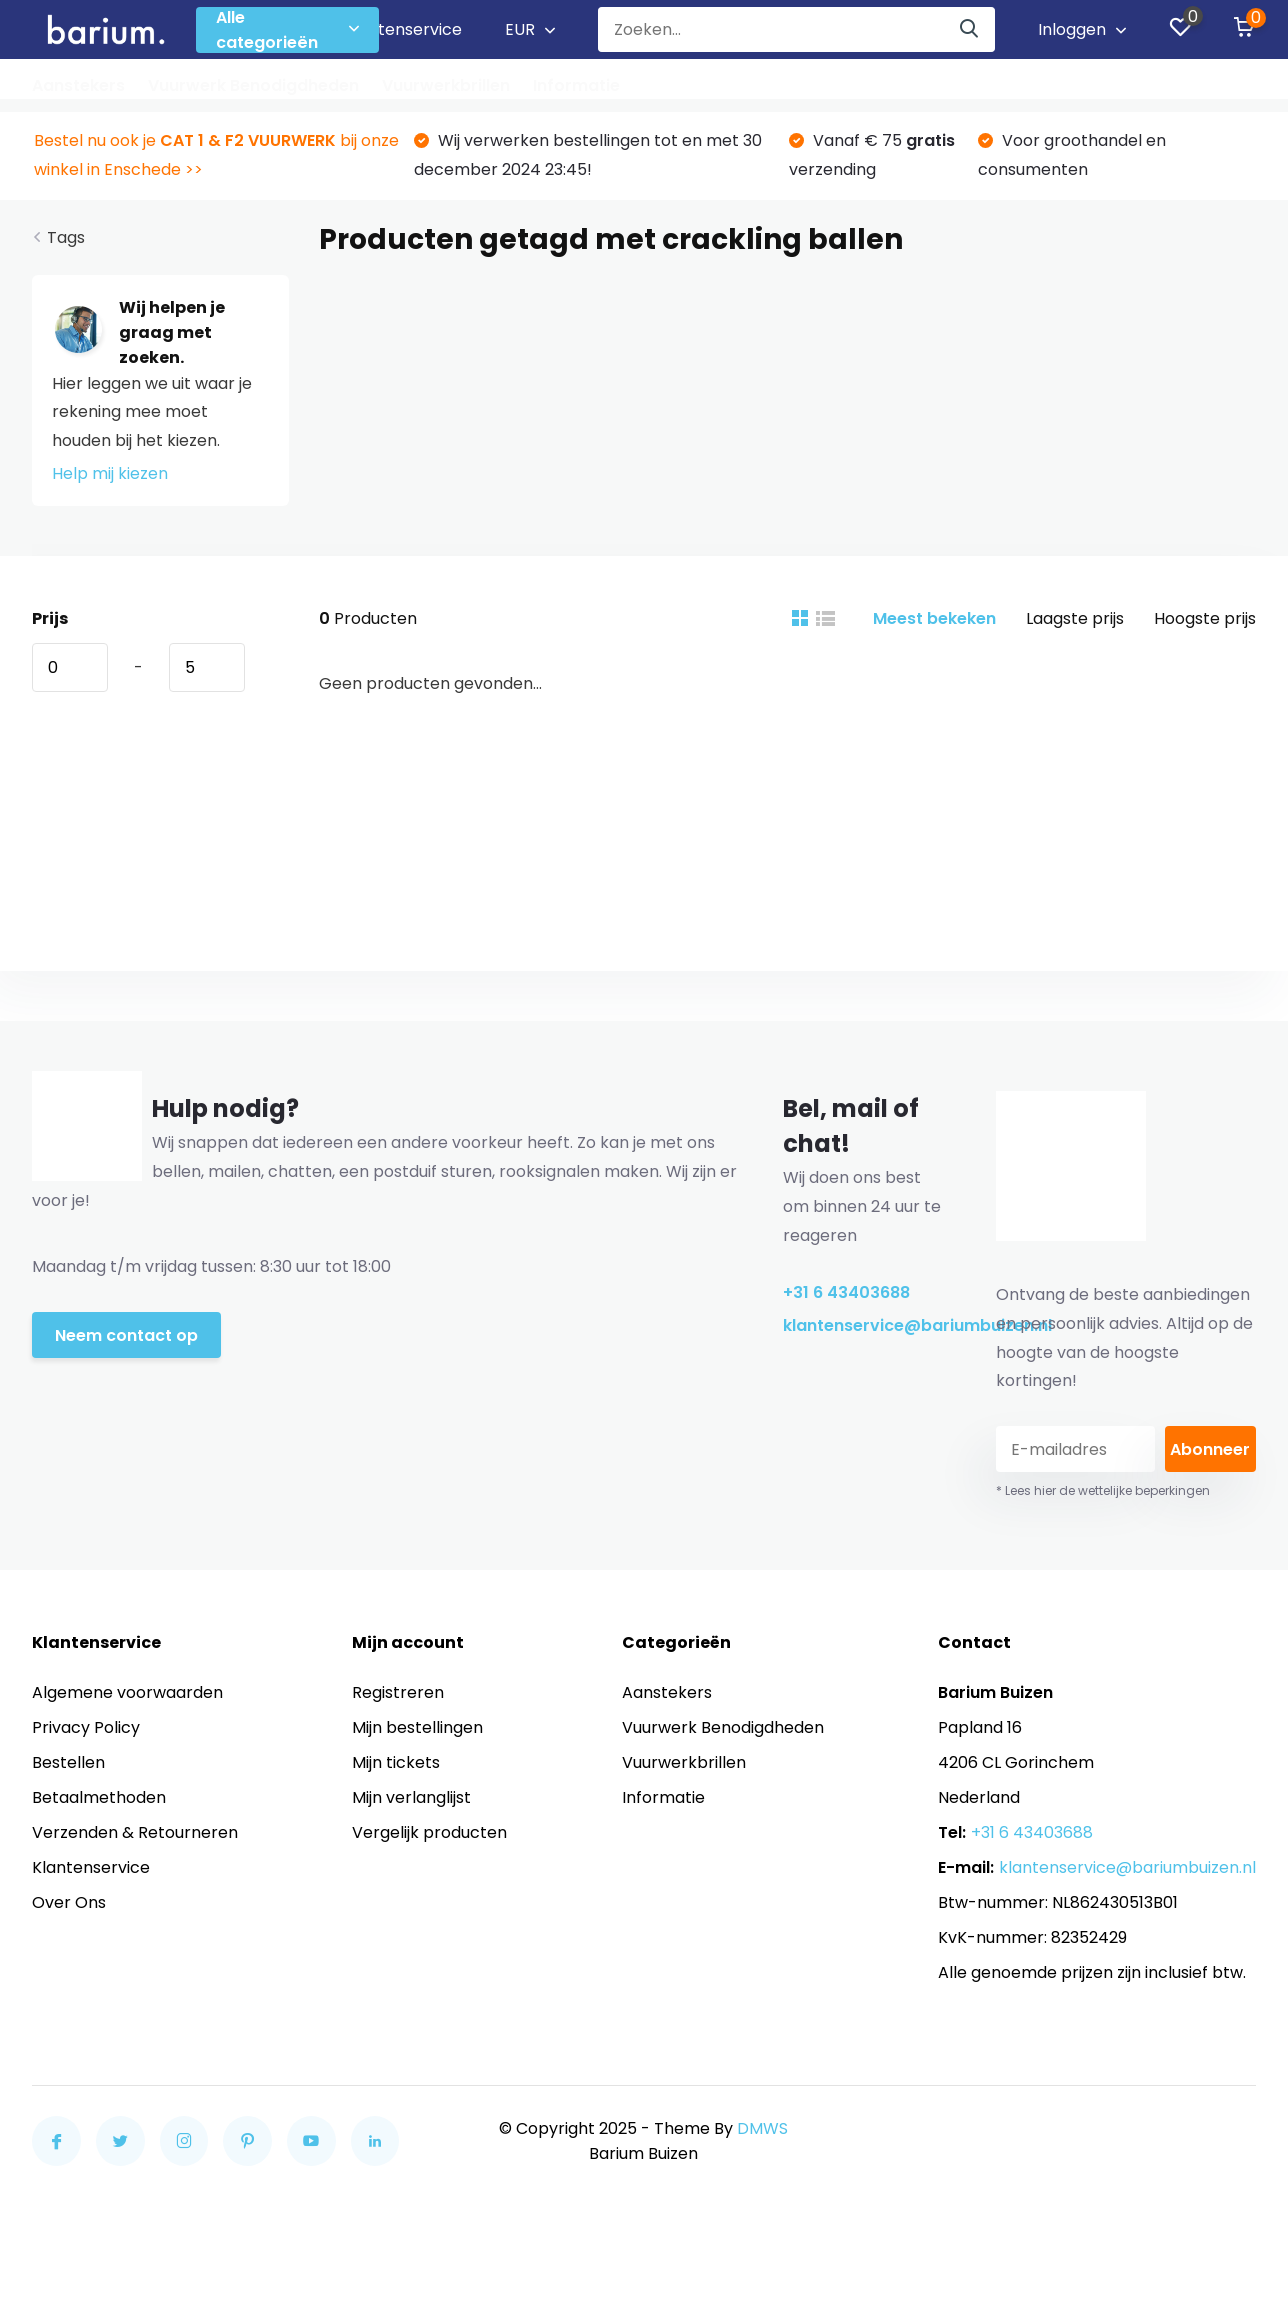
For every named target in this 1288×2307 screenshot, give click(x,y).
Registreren (398, 1692)
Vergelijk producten (429, 1832)
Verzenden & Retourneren (135, 1832)
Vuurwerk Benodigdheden (253, 85)
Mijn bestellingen (417, 1727)
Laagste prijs (1075, 618)
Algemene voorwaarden (127, 1692)
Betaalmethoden (99, 1797)
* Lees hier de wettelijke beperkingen (1103, 1490)
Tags (66, 237)
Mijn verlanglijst (411, 1797)
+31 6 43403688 (846, 1292)
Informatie (576, 85)
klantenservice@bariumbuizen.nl (866, 1325)
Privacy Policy (86, 1727)
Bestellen (68, 1762)
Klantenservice (403, 29)
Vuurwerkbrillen (446, 85)
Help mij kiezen (110, 473)
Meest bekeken (934, 618)
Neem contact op (126, 1335)
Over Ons (69, 1902)
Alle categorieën (287, 30)
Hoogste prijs (1205, 618)
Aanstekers (78, 85)
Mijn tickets (396, 1762)
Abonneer (1210, 1449)
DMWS (762, 2128)
